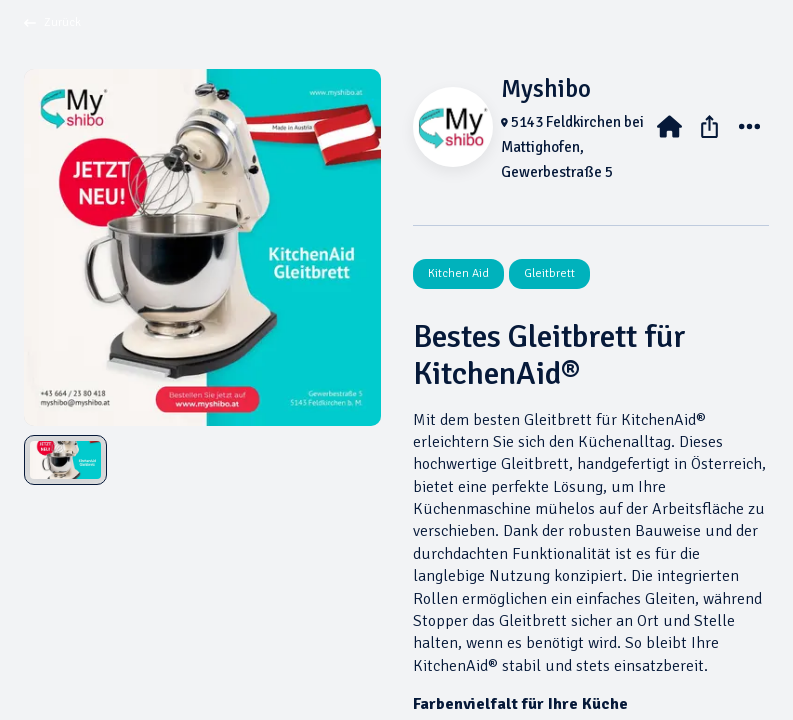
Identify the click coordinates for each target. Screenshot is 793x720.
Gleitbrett (549, 273)
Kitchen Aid (458, 273)
